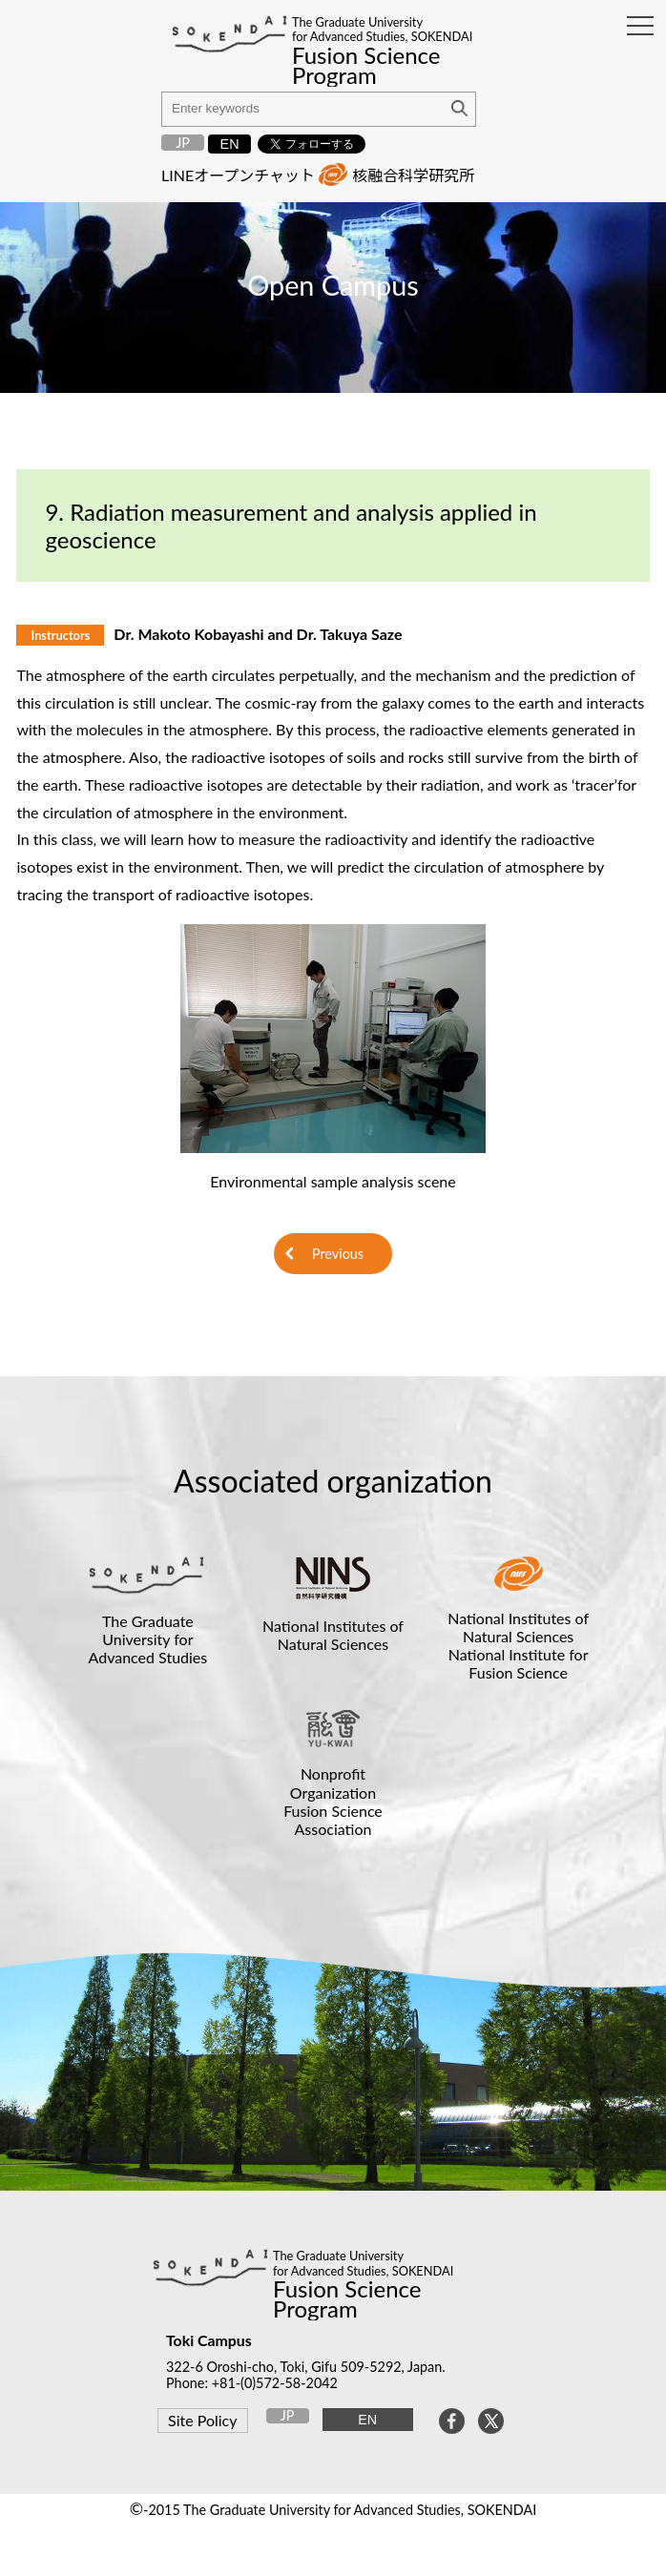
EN (229, 144)
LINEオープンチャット (238, 175)
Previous (338, 1254)
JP (183, 142)
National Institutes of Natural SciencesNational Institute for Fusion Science (518, 1645)
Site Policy (202, 2420)
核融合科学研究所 (413, 175)
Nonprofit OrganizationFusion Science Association (333, 1801)
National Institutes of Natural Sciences (333, 1635)
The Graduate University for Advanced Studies (148, 1639)
